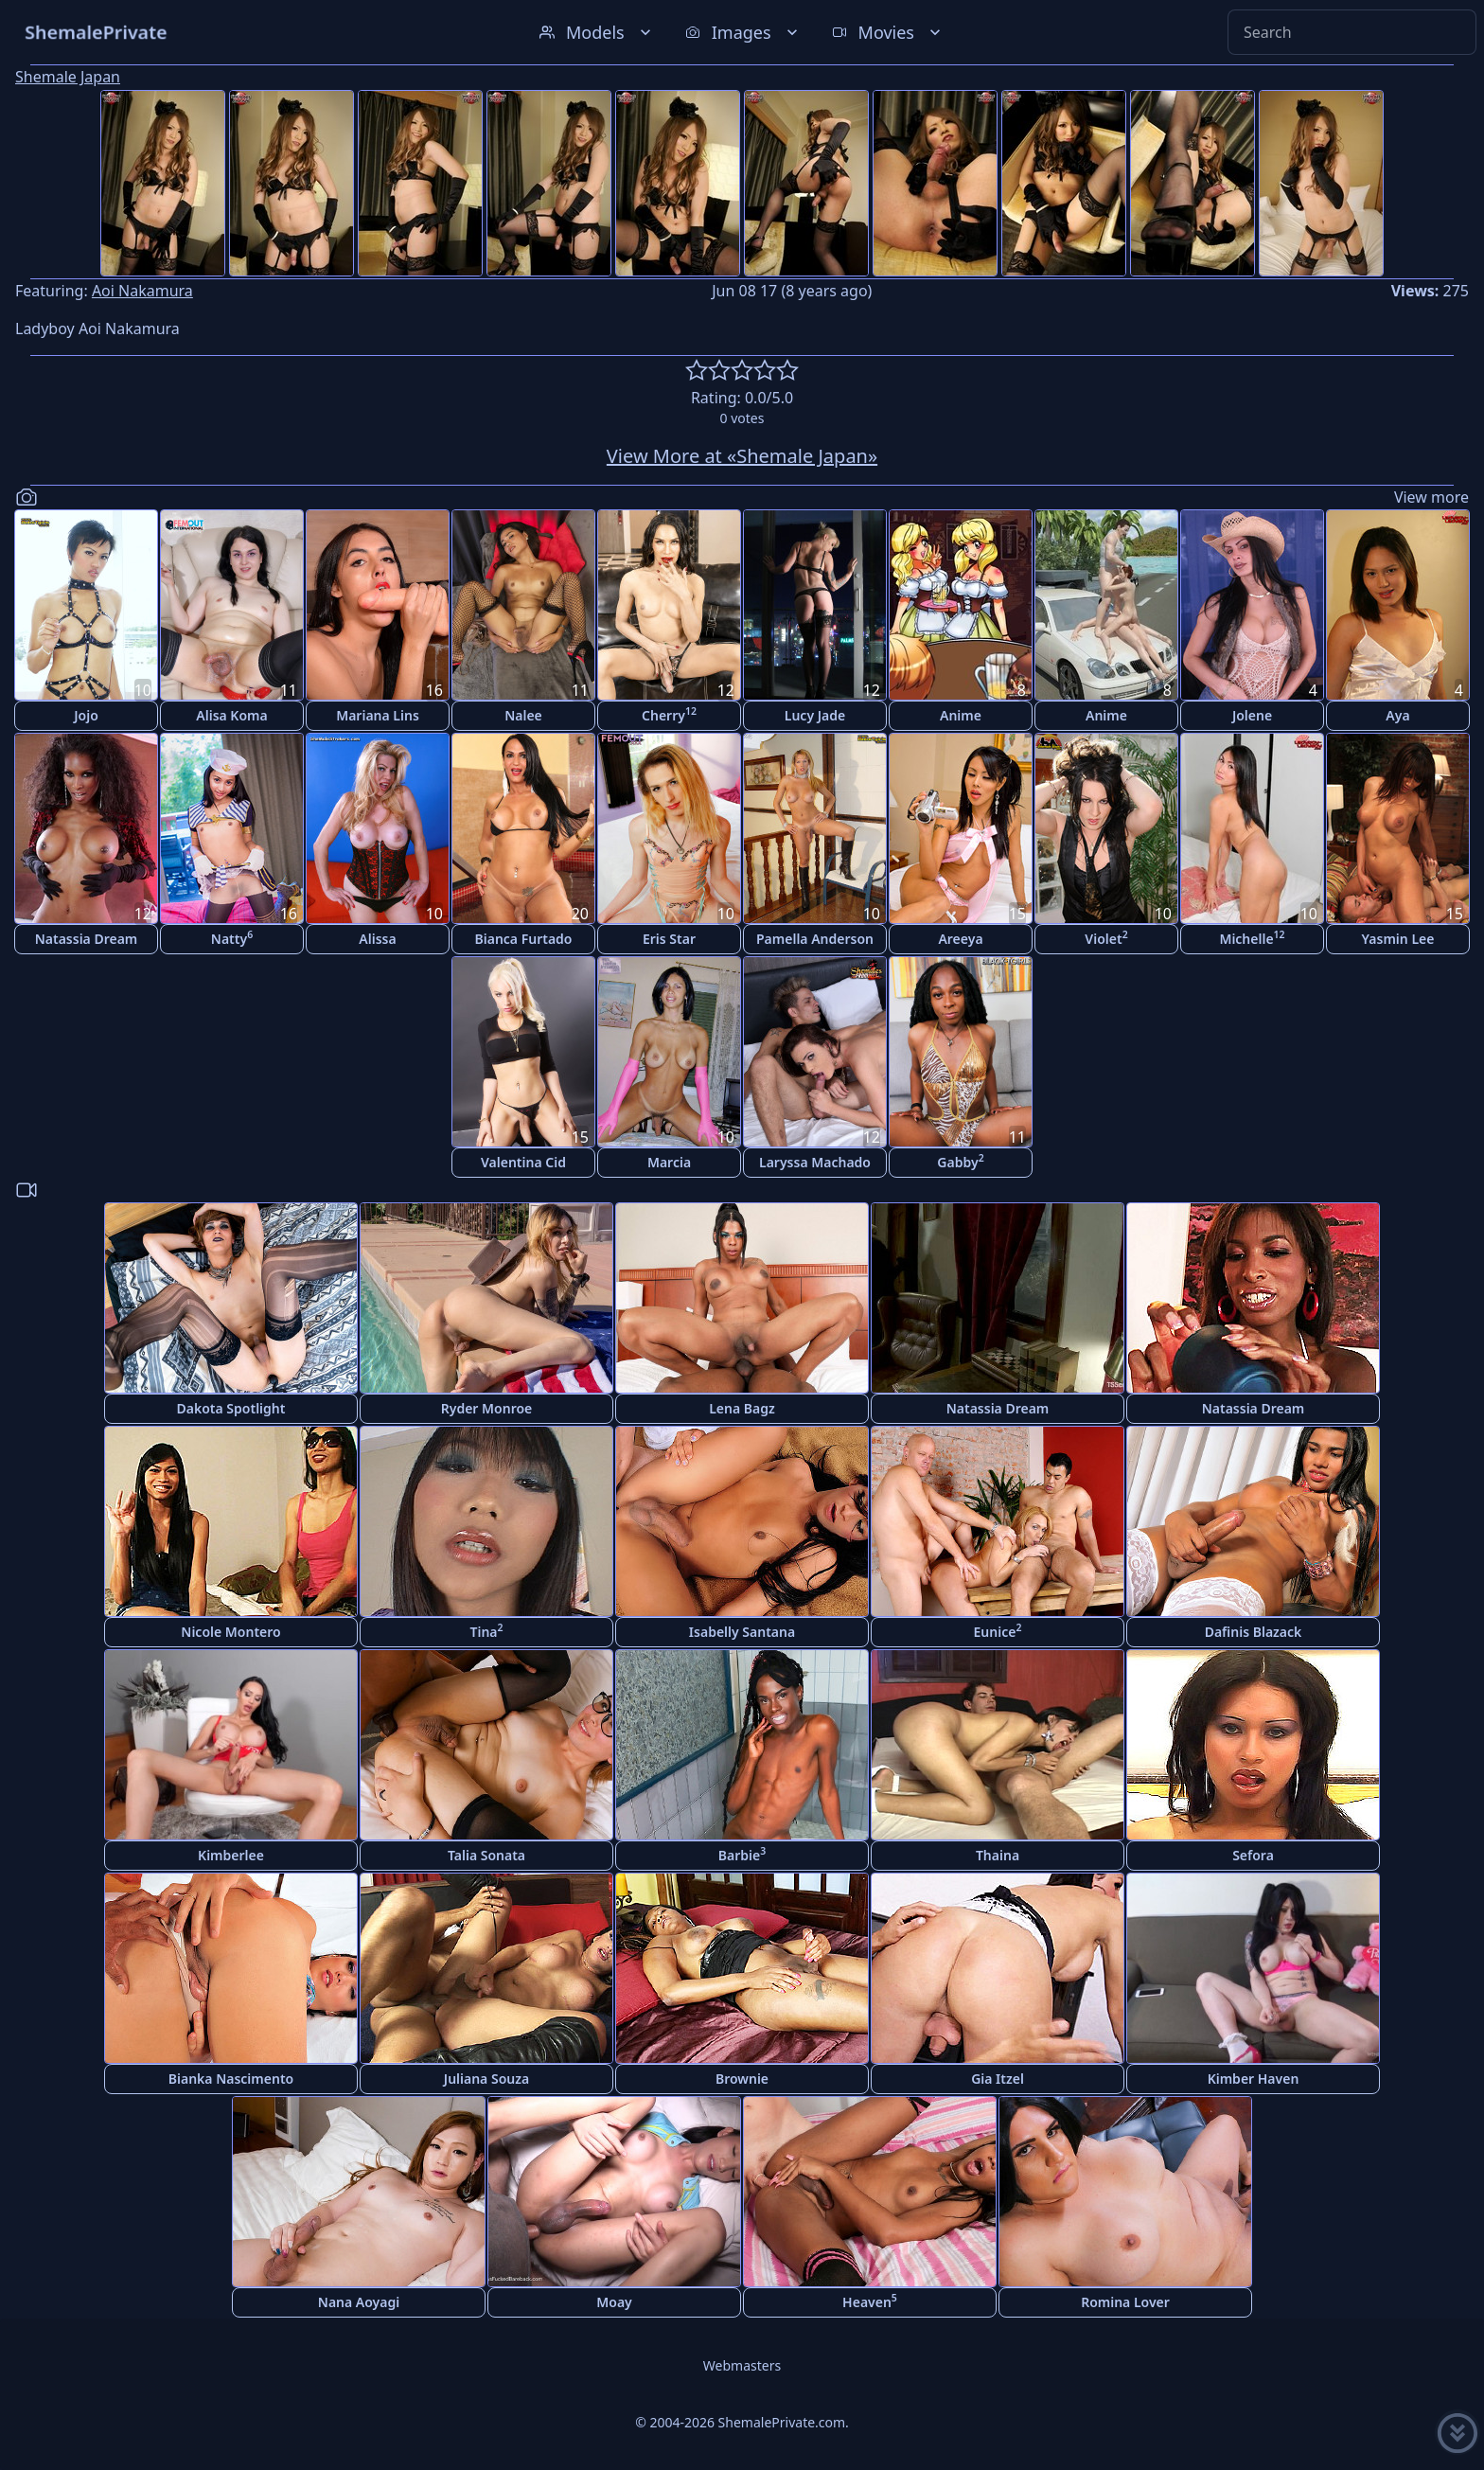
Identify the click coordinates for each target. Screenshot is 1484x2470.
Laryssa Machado (815, 1162)
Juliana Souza (486, 2079)
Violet (1106, 938)
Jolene (1252, 715)
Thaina (997, 1855)
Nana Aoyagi (358, 2302)
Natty (232, 938)
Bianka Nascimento (230, 2079)
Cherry (669, 714)
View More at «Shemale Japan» (742, 456)
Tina (486, 1631)
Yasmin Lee (1398, 939)
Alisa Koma (231, 715)
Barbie (742, 1854)
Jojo (86, 715)
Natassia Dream (86, 939)
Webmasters (742, 2365)
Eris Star (669, 939)
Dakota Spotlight (231, 1408)
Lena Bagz (742, 1408)
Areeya (960, 939)
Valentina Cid (523, 1162)
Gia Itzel (997, 2079)
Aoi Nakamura (142, 290)
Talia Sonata (486, 1855)
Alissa (377, 939)
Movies (888, 32)
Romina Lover (1125, 2302)
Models (597, 32)
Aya (1397, 715)
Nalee (523, 715)
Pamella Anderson (815, 939)
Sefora (1253, 1855)
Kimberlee (231, 1855)
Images (743, 32)
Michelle (1251, 938)
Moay (614, 2302)
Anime (960, 715)
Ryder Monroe (487, 1408)
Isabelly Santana (742, 1632)
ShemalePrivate (96, 31)
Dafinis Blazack (1253, 1632)
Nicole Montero (230, 1632)
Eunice (998, 1631)
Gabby (960, 1161)
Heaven (869, 2301)
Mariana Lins (377, 715)
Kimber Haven (1253, 2079)
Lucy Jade (815, 715)
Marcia (669, 1162)
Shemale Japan (67, 76)
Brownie (742, 2079)
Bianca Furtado (524, 939)
